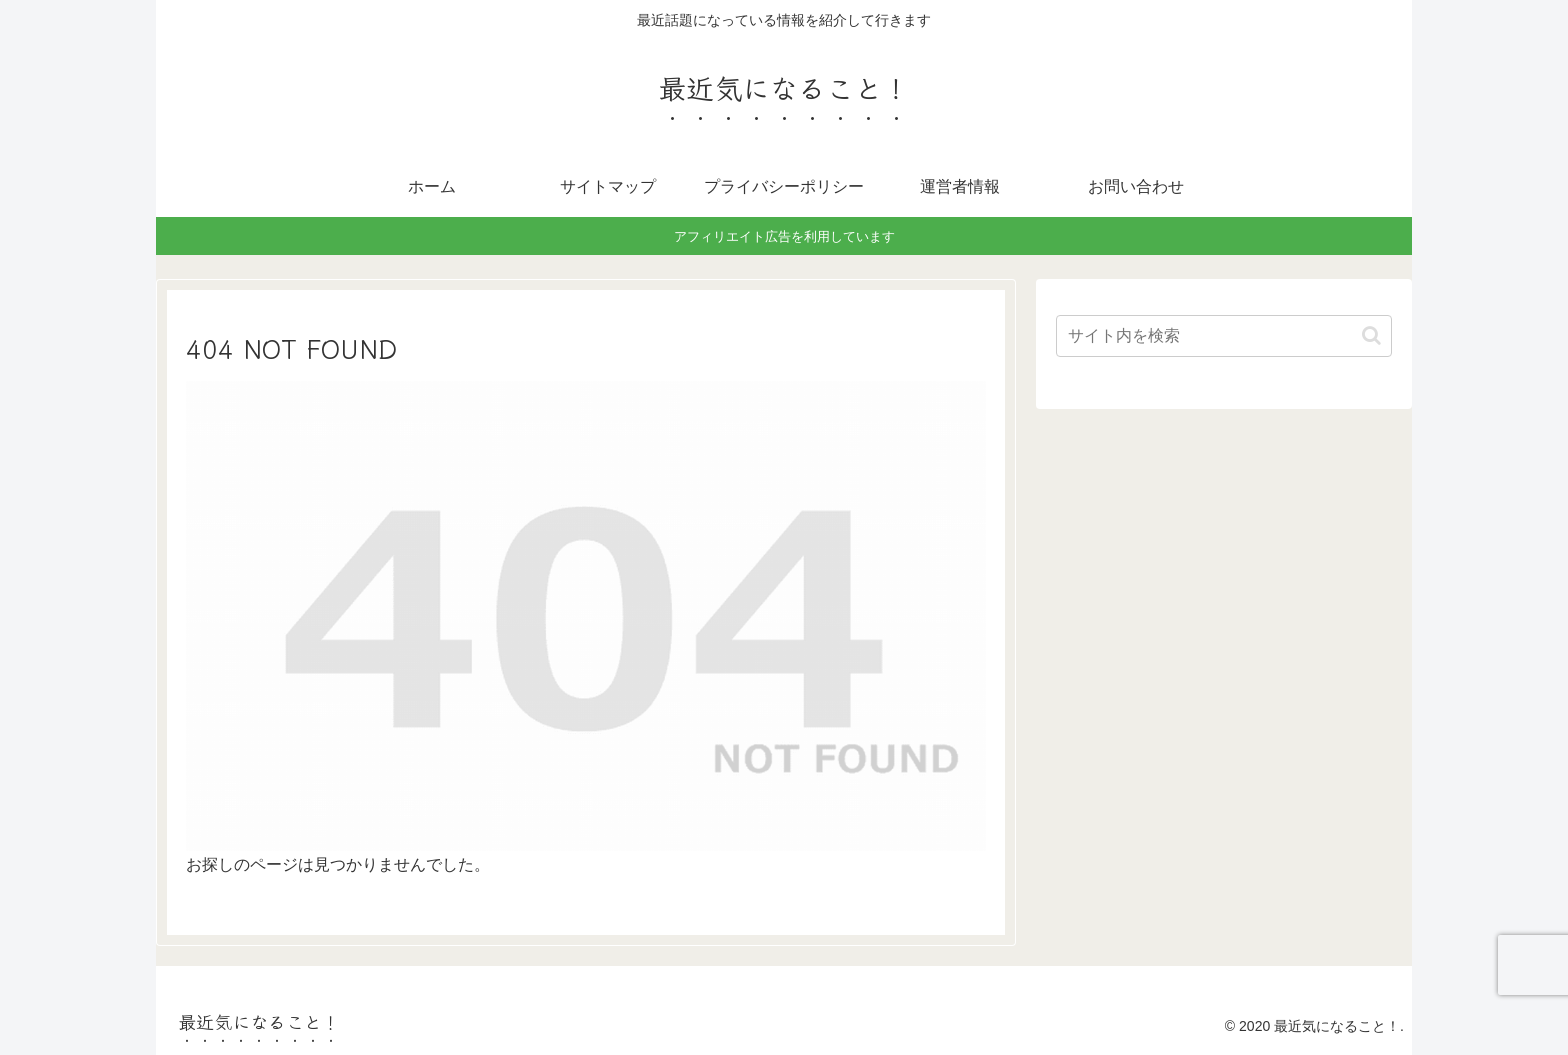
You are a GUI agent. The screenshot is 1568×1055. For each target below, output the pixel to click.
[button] (1371, 335)
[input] (1224, 336)
